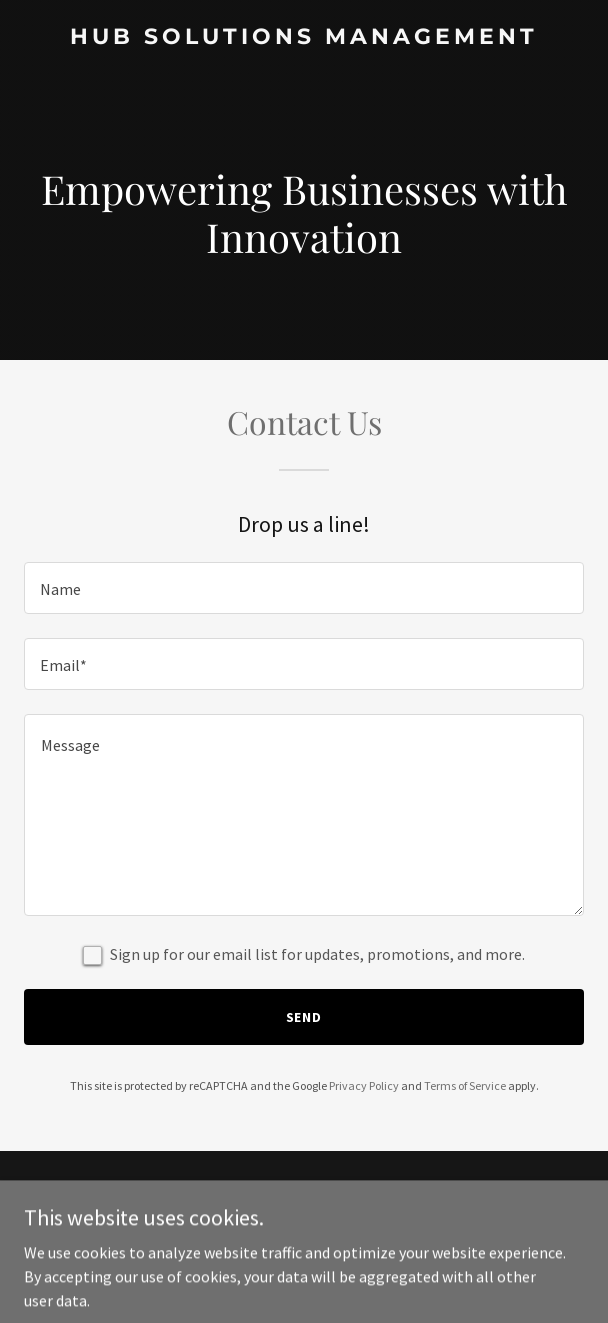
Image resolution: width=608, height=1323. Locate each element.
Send (304, 1017)
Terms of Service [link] (465, 1085)
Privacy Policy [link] (364, 1085)
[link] (304, 38)
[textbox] (304, 588)
